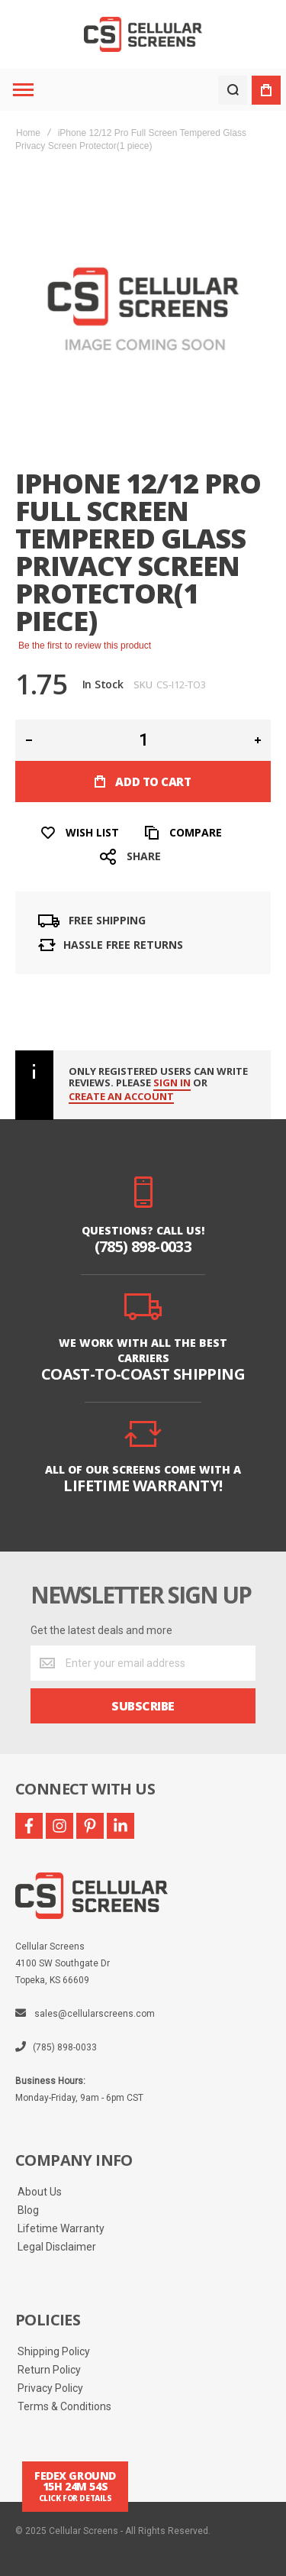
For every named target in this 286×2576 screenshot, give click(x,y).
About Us (40, 2192)
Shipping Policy (54, 2351)
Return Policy (49, 2370)
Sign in (172, 1083)
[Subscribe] (143, 1705)
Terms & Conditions (64, 2406)
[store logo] (142, 35)
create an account (121, 1097)
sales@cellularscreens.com (94, 2013)
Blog (28, 2210)
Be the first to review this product (84, 645)
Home (28, 133)
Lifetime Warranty (61, 2228)
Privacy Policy (50, 2388)
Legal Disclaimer (57, 2247)
